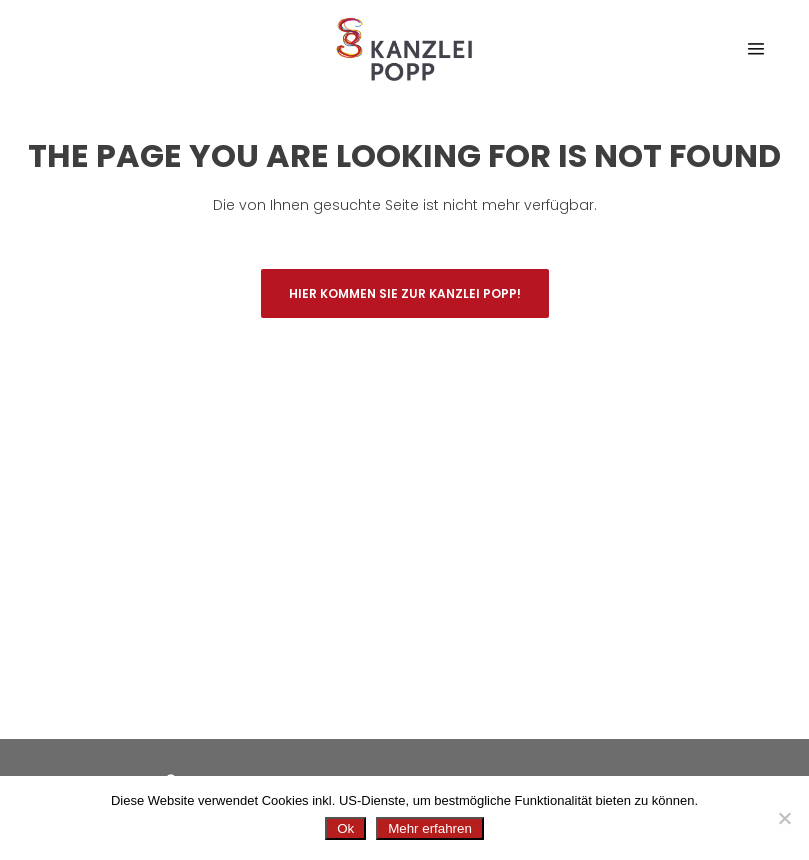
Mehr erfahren (430, 828)
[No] (784, 818)
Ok (345, 828)
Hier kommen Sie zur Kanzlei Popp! (405, 293)
